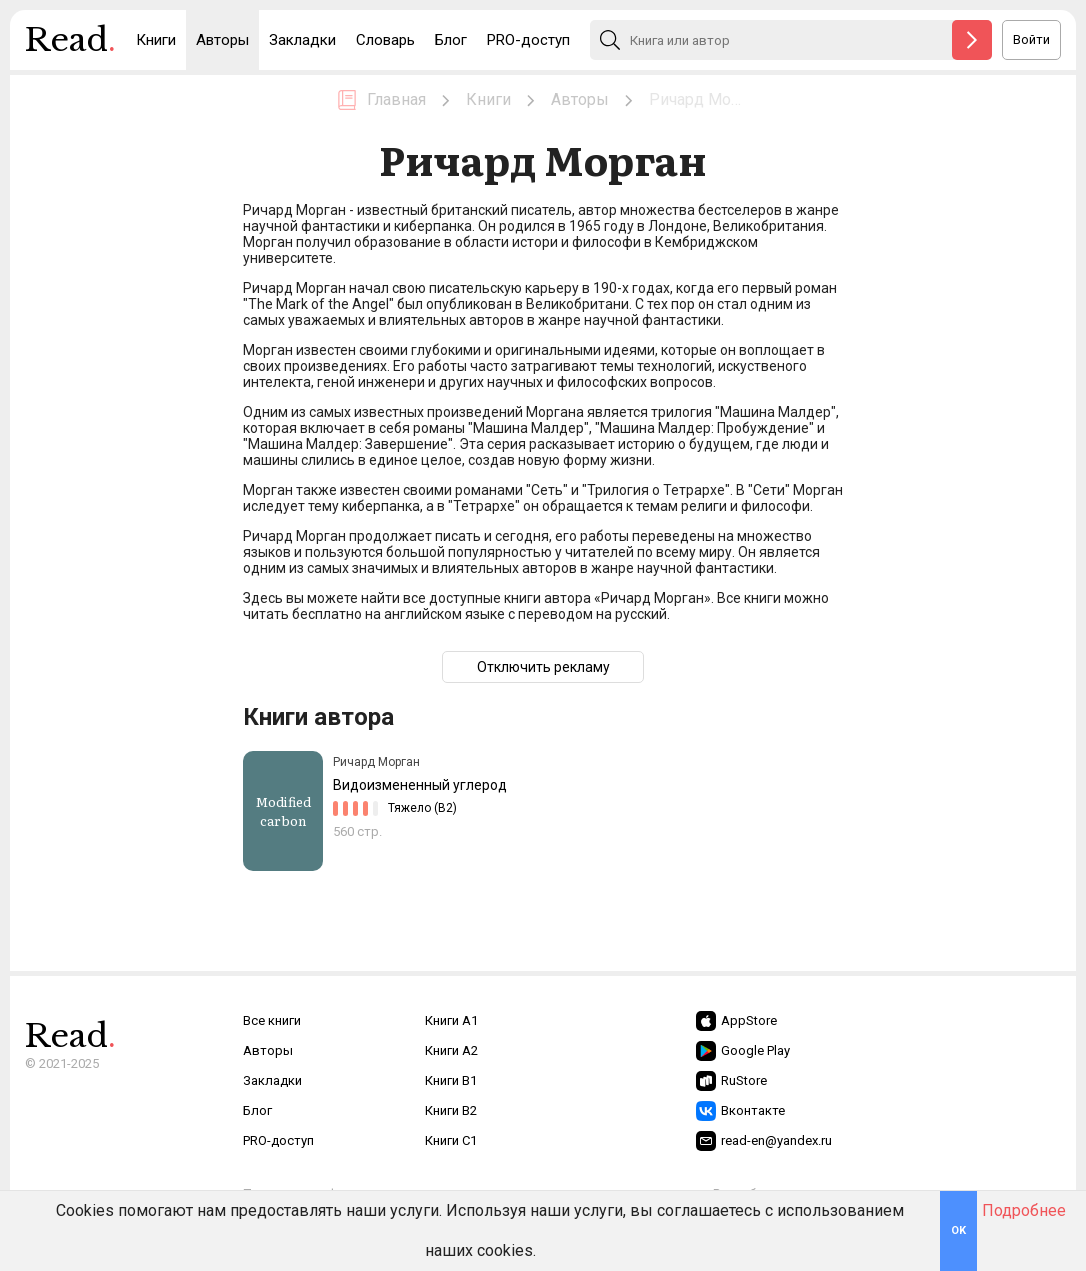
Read (70, 45)
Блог (451, 40)
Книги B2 (451, 1110)
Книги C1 (451, 1140)
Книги (156, 40)
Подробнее (1024, 1210)
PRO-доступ (528, 40)
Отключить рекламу (543, 667)
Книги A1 (451, 1020)
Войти (1031, 39)
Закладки (302, 40)
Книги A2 (451, 1050)
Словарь (385, 40)
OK (958, 1230)
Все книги (272, 1020)
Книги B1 (451, 1080)
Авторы (222, 40)
